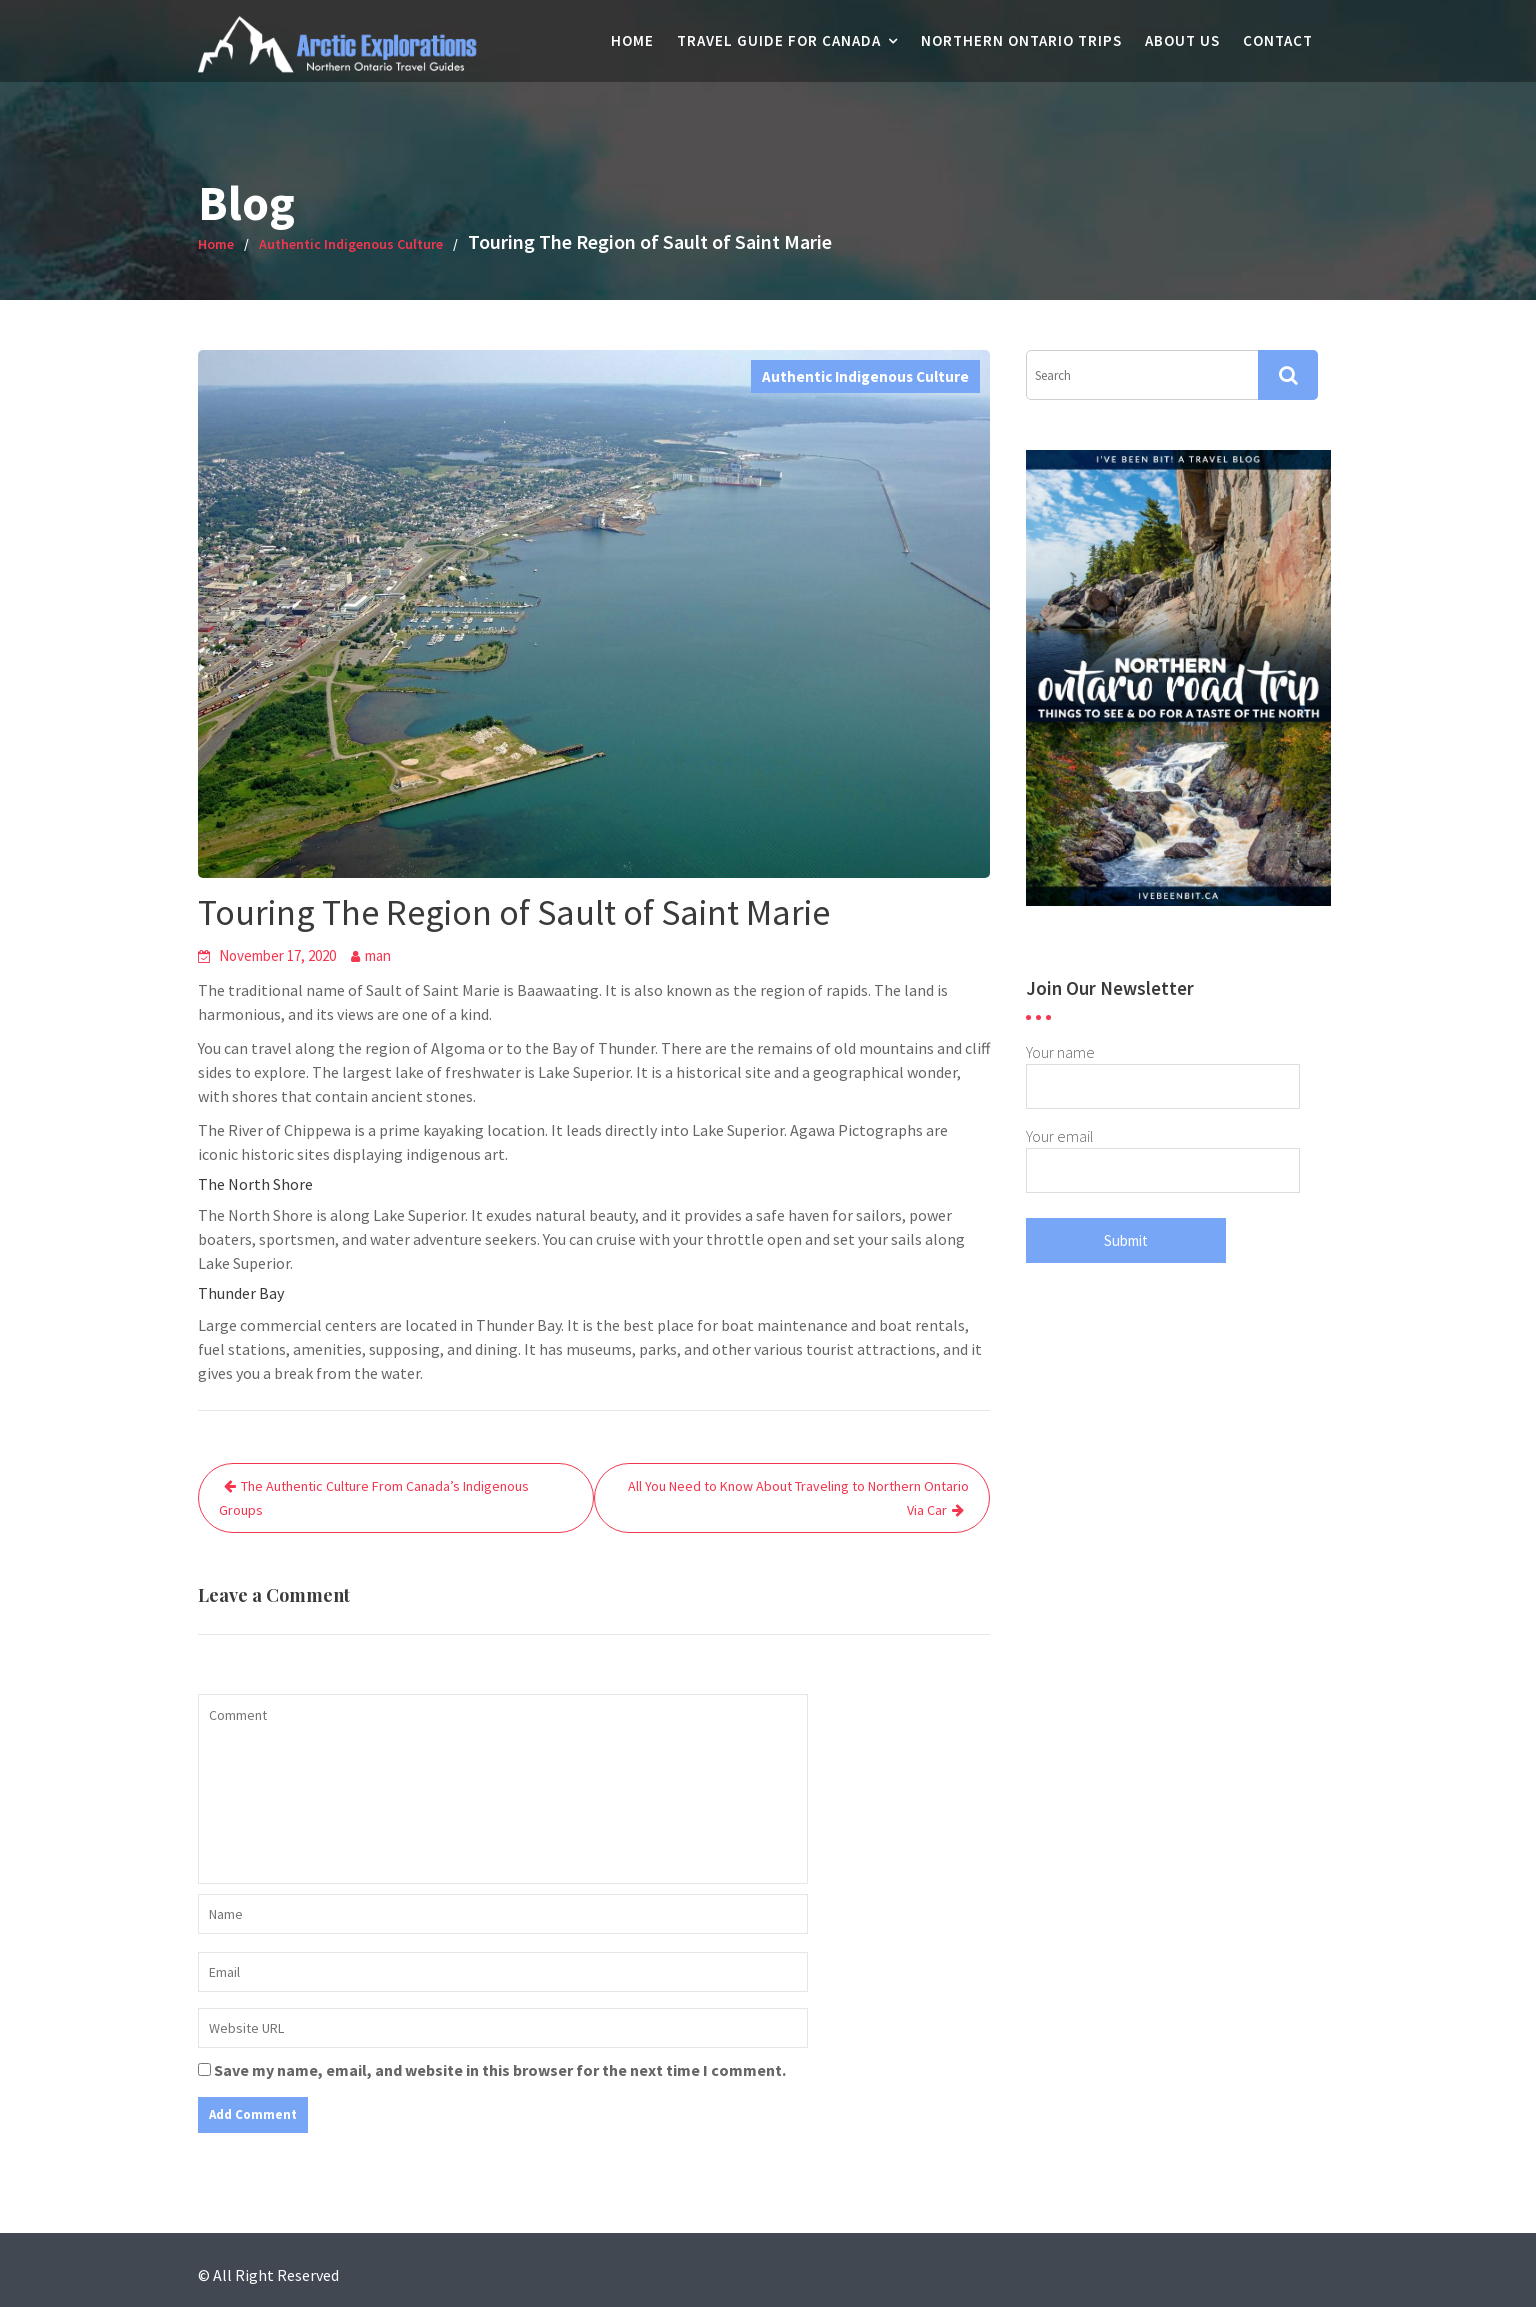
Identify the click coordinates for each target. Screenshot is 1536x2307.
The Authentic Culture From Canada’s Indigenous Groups (374, 1498)
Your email (1163, 1153)
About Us (1182, 40)
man (378, 955)
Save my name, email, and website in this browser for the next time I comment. (500, 2070)
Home (632, 40)
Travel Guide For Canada (779, 40)
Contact (1278, 40)
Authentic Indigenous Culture (865, 376)
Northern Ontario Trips (1021, 40)
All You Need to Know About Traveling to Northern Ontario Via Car (798, 1498)
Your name (1163, 1069)
